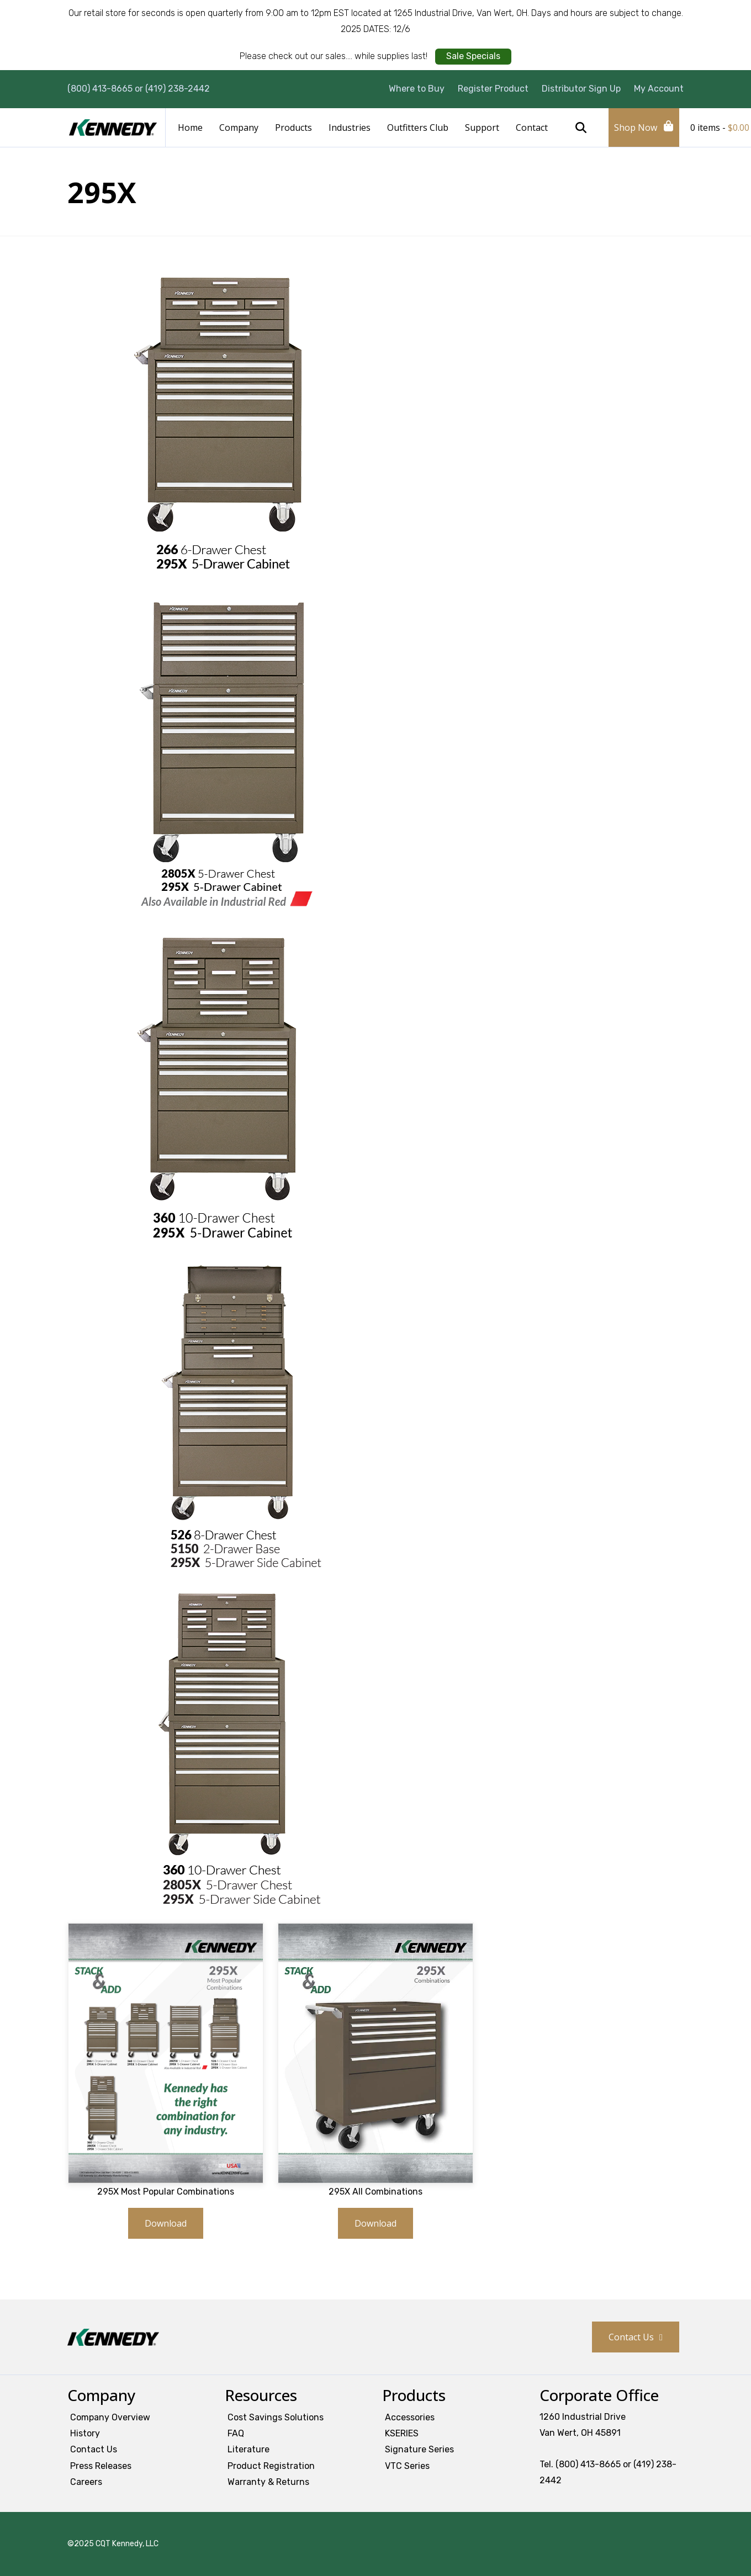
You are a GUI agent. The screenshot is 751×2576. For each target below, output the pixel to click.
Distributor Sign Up (581, 88)
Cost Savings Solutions (276, 2417)
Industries (350, 127)
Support (482, 127)
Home (190, 127)
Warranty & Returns (268, 2482)
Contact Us (631, 2337)
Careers (86, 2482)
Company (238, 127)
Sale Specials (473, 56)
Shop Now (635, 127)
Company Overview (110, 2417)
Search (581, 127)
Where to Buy (417, 88)
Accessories (410, 2417)
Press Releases (100, 2466)
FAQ (236, 2433)
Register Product (493, 88)
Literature (248, 2449)
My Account (659, 88)
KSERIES (402, 2433)
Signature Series (419, 2449)
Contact (532, 127)
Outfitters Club (417, 127)
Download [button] (166, 2223)
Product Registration (271, 2466)
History (85, 2433)
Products (293, 127)
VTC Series (407, 2466)
